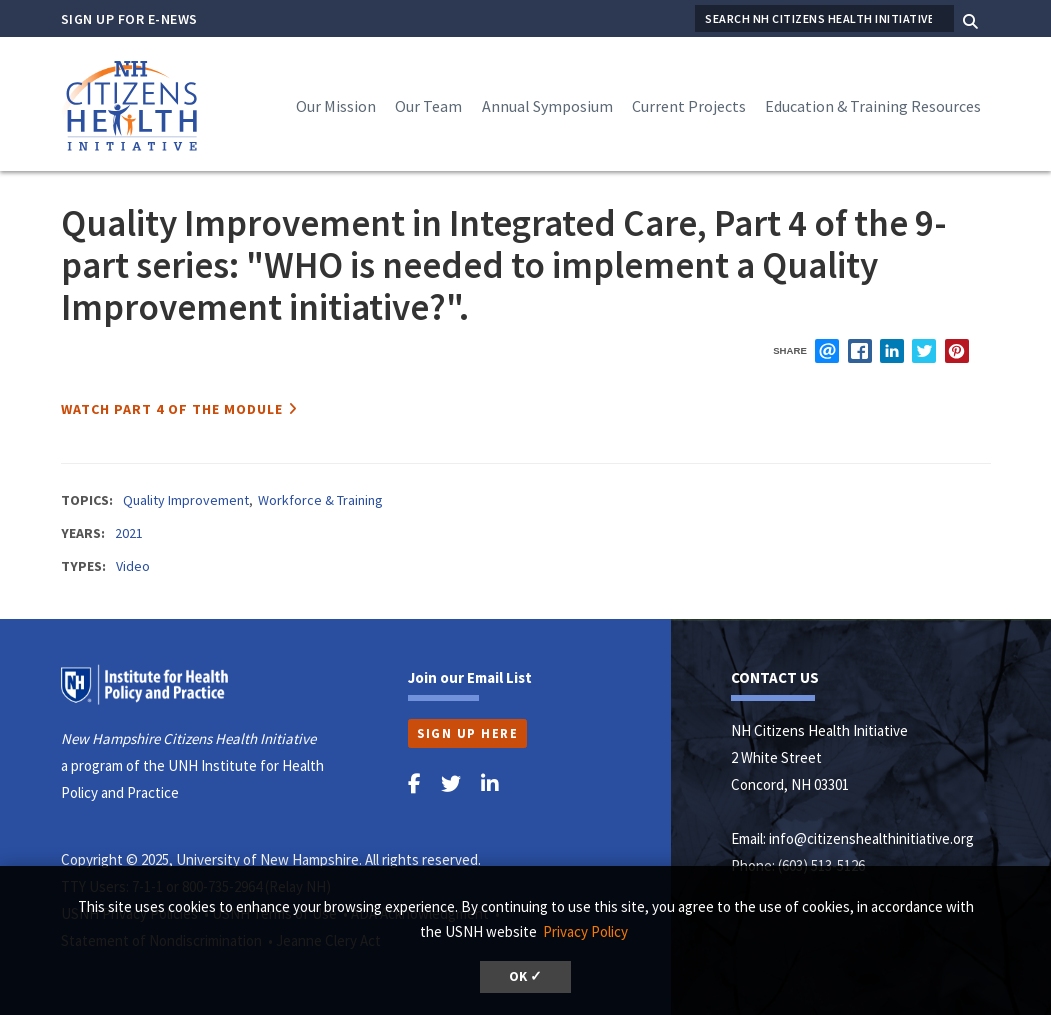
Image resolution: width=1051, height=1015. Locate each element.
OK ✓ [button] (525, 976)
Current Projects (689, 106)
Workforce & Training (320, 500)
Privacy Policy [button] (585, 931)
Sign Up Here (467, 733)
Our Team (428, 106)
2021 (129, 533)
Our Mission (336, 106)
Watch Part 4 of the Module (172, 409)
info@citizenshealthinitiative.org (871, 838)
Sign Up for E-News (129, 19)
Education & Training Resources (873, 106)
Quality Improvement (186, 500)
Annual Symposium (547, 106)
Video (133, 566)
